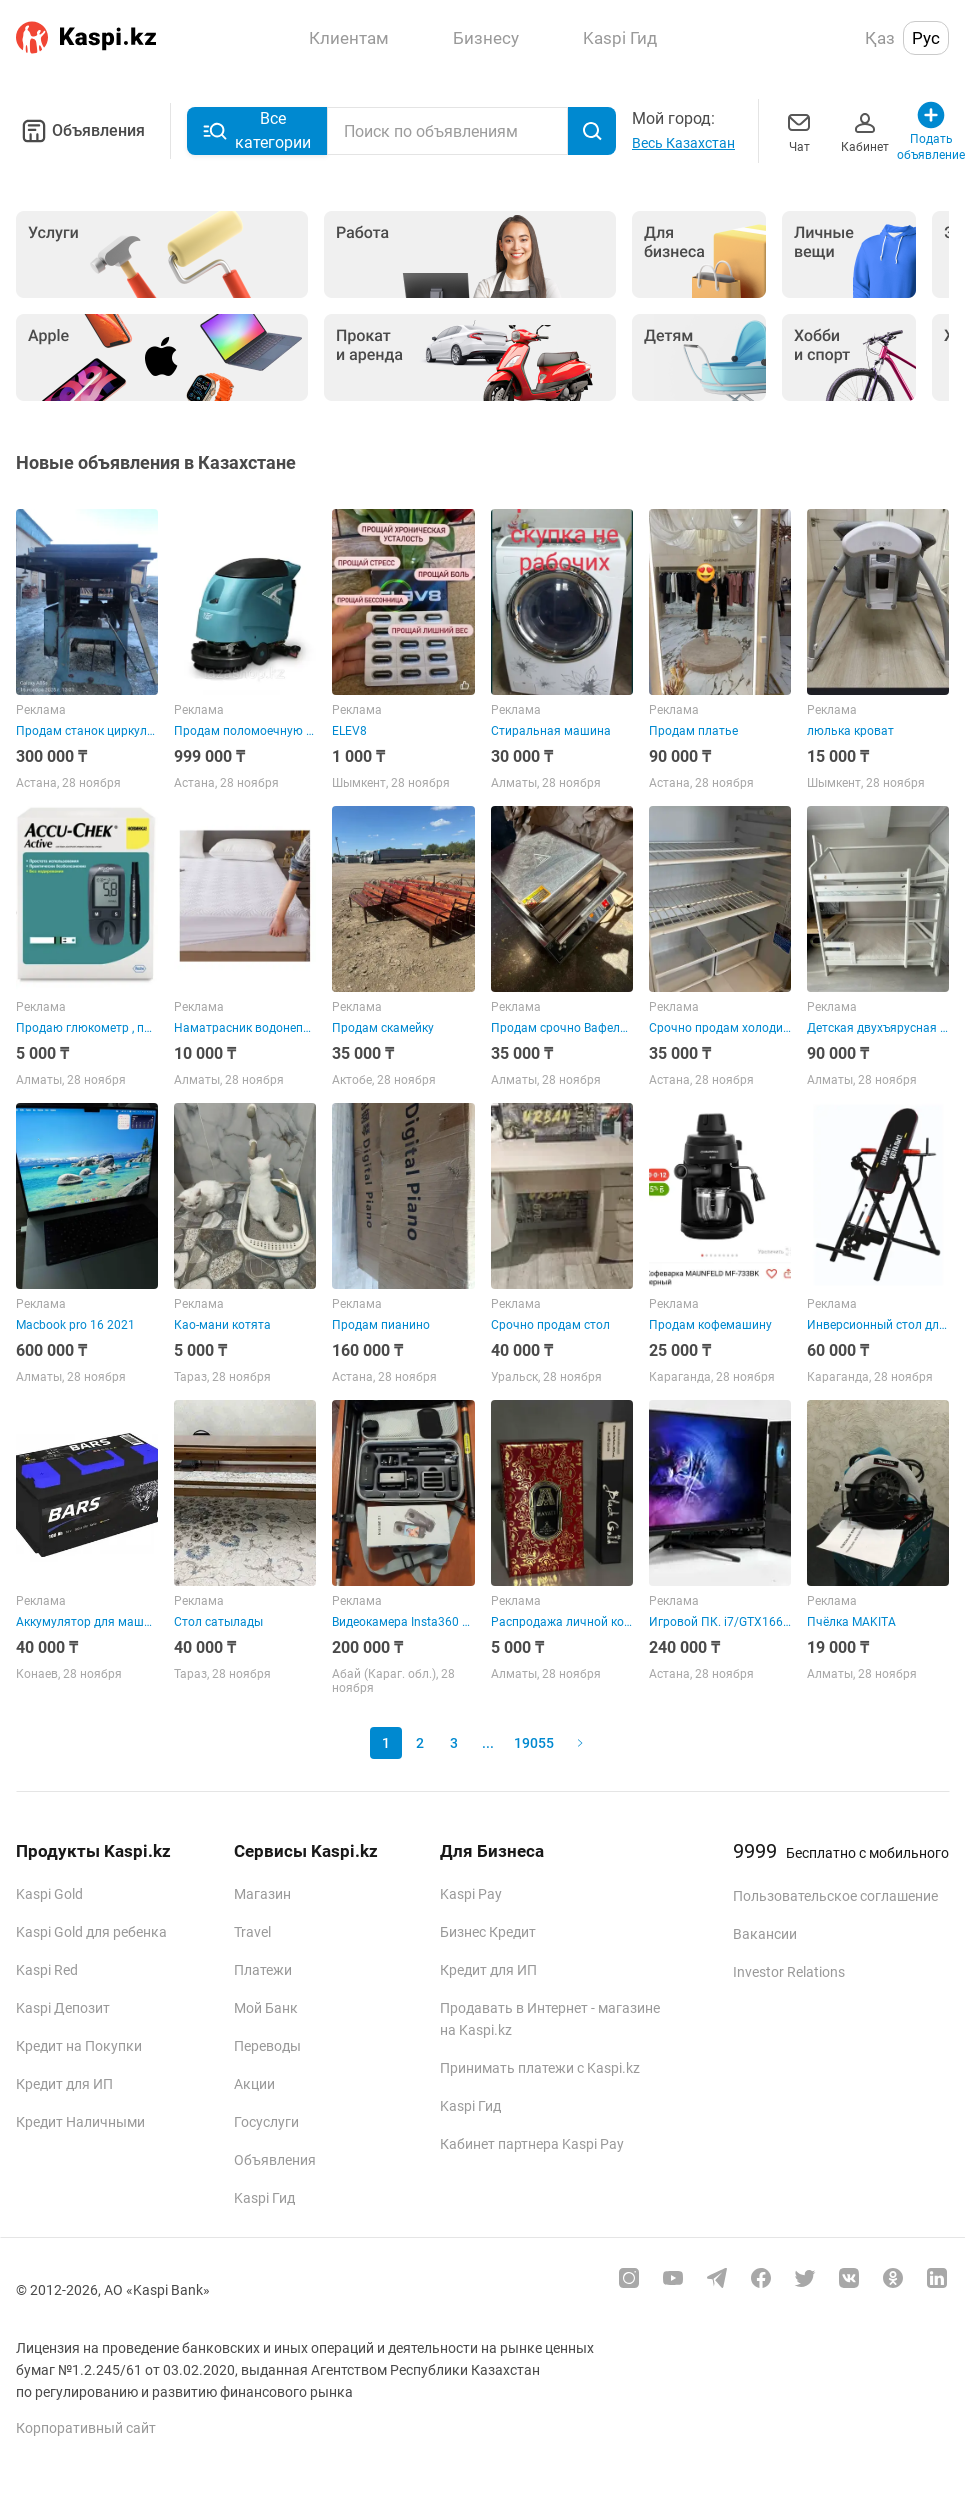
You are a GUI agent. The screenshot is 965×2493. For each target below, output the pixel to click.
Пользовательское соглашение (835, 1896)
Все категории (257, 130)
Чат (799, 130)
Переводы (267, 2046)
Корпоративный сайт (86, 2428)
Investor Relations (789, 1972)
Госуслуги (266, 2122)
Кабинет (865, 130)
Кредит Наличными (80, 2122)
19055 (534, 1743)
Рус (926, 38)
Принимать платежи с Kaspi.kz (540, 2068)
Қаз (880, 38)
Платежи (263, 1970)
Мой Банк (266, 2008)
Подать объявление (931, 130)
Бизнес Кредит (488, 1932)
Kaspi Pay (471, 1894)
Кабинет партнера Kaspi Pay (532, 2144)
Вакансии (765, 1934)
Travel (252, 1932)
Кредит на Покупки (79, 2046)
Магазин (262, 1894)
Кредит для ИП (64, 2084)
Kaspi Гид (264, 2198)
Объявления (80, 131)
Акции (254, 2084)
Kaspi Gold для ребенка (91, 1932)
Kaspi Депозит (63, 2008)
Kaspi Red (47, 1970)
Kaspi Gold (49, 1894)
